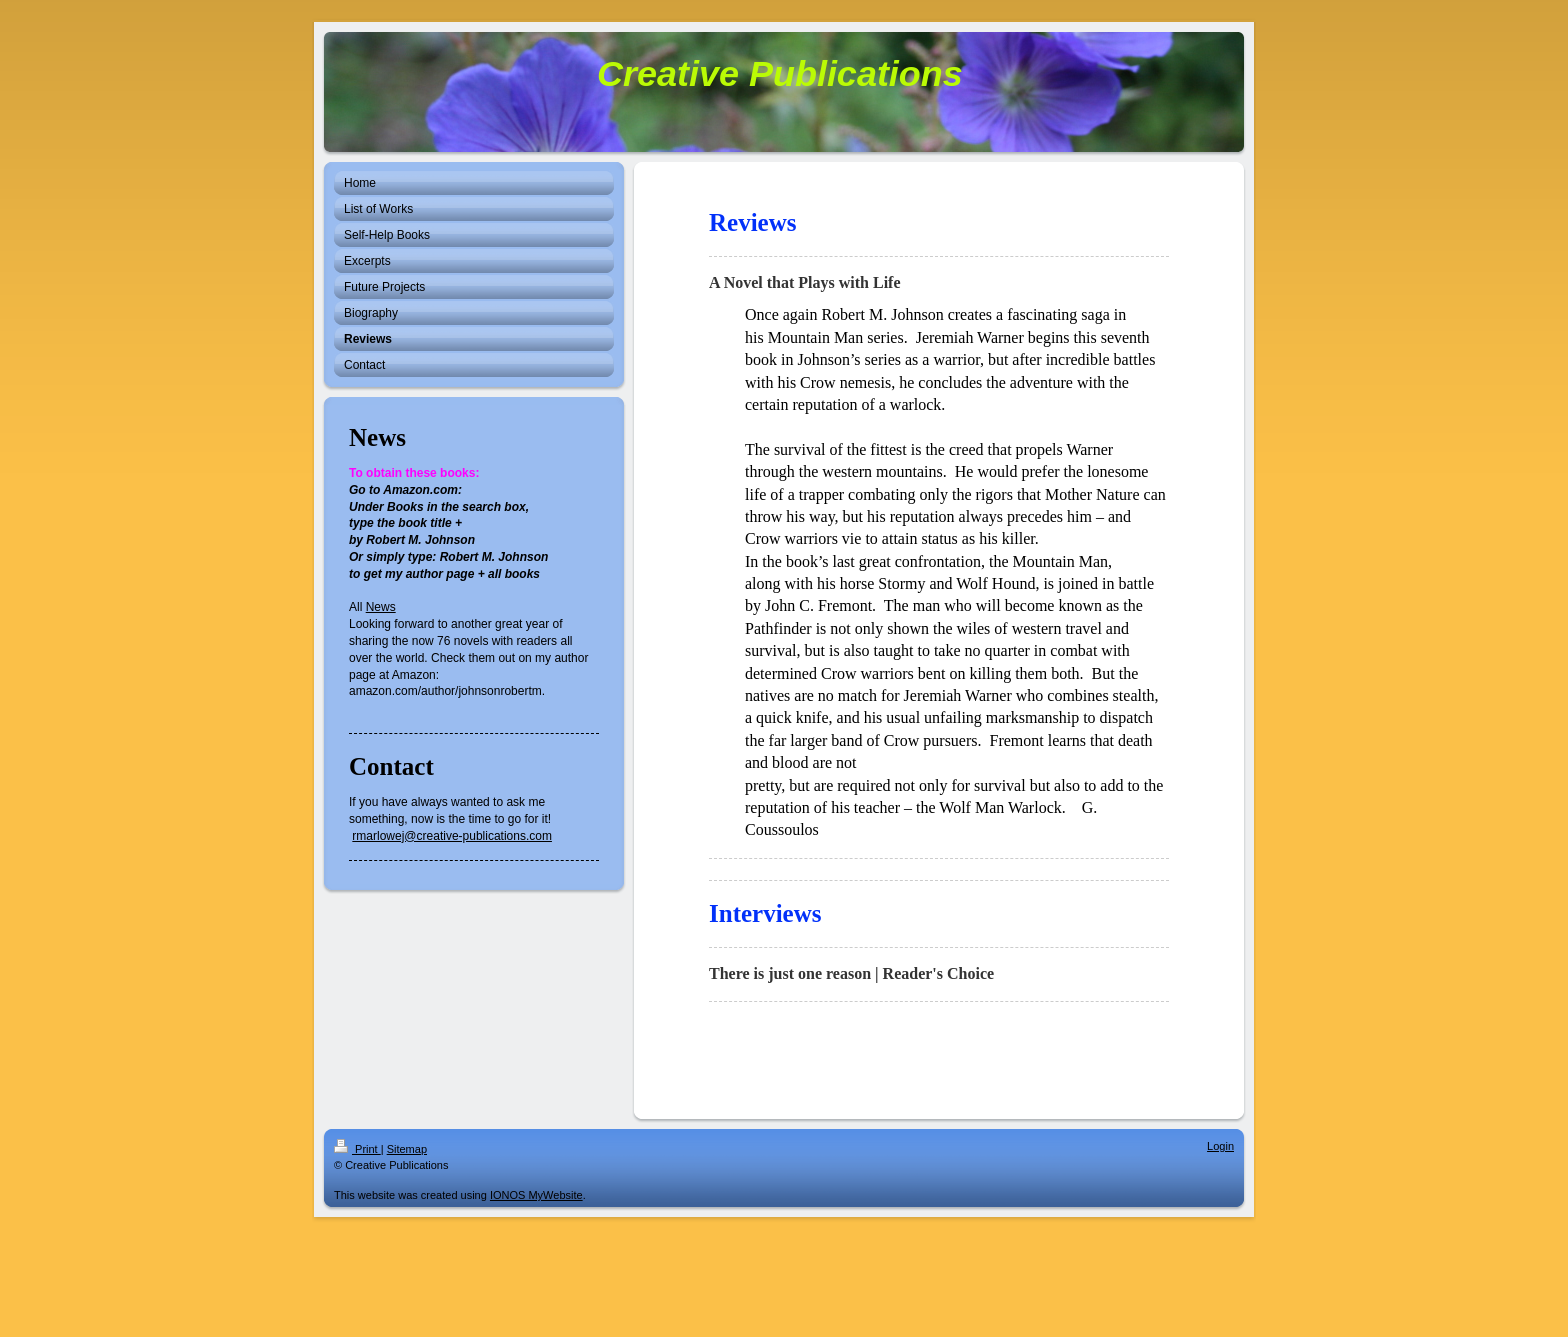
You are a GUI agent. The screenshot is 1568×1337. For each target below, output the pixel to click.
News (381, 607)
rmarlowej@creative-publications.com (452, 836)
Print (357, 1149)
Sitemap (407, 1149)
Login (1220, 1146)
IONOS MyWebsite (536, 1195)
